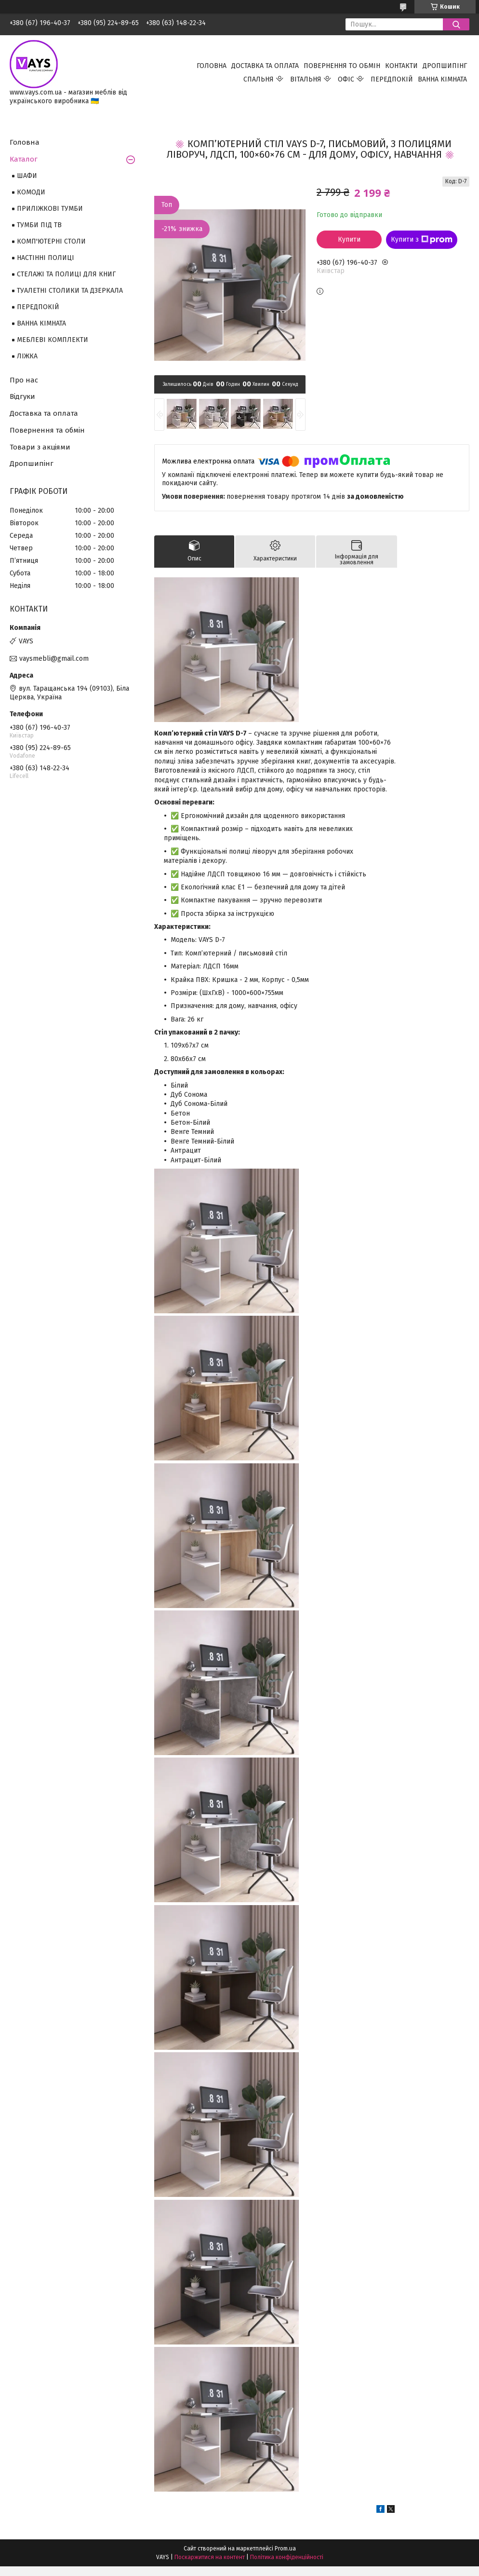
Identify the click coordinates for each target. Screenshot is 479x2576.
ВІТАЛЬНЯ (305, 79)
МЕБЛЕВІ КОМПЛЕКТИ (52, 340)
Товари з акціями (40, 447)
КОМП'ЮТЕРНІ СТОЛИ (51, 241)
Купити (349, 239)
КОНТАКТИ (401, 66)
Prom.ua (285, 2548)
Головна (25, 142)
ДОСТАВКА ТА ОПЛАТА (265, 66)
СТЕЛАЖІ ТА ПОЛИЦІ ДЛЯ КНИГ (66, 274)
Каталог (24, 159)
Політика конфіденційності (286, 2557)
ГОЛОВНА (211, 66)
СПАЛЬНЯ (258, 79)
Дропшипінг (31, 463)
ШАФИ (27, 176)
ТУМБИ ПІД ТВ (39, 225)
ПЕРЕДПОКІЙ (392, 79)
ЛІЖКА (27, 356)
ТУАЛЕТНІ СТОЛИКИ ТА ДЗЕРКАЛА (70, 290)
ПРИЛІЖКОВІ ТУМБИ (50, 208)
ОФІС (346, 79)
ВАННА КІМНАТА (442, 79)
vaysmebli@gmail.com (54, 658)
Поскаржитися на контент (209, 2557)
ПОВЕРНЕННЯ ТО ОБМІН (342, 66)
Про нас (24, 380)
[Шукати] (456, 24)
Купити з (421, 239)
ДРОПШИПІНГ (445, 66)
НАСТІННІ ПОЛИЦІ (45, 258)
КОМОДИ (31, 192)
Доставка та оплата (44, 413)
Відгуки (22, 396)
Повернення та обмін (47, 430)
